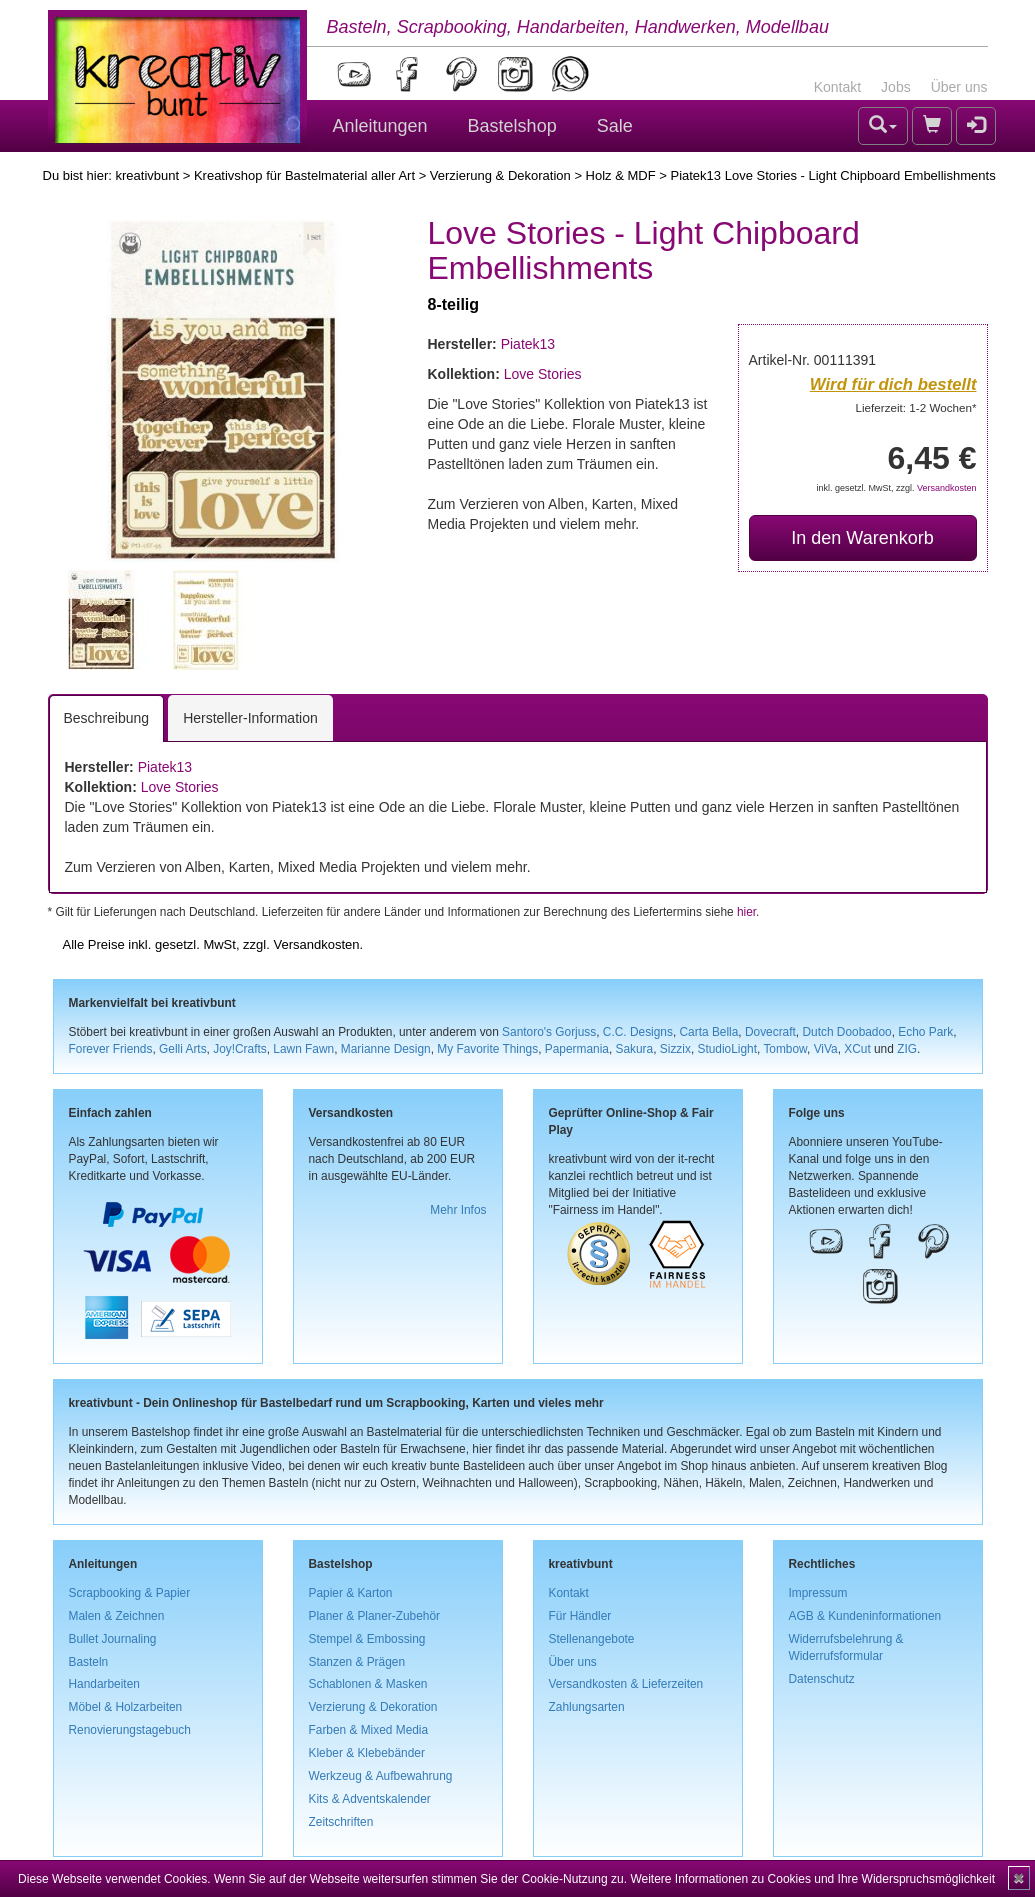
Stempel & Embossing (367, 1639)
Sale (615, 126)
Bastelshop (512, 126)
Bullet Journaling (113, 1639)
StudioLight (727, 1049)
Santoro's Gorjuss (549, 1032)
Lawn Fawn (303, 1049)
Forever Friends (111, 1049)
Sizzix (675, 1049)
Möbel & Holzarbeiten (126, 1707)
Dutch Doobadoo (846, 1032)
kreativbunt (147, 175)
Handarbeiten (104, 1684)
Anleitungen (380, 126)
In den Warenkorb (862, 538)
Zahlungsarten (587, 1707)
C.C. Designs (638, 1032)
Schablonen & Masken (368, 1684)
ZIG (907, 1049)
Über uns (959, 87)
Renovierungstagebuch (130, 1730)
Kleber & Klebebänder (367, 1753)
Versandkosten (947, 488)
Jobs (896, 87)
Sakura (635, 1049)
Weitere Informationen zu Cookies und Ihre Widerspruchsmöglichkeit (812, 1879)
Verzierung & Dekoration (500, 175)
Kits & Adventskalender (370, 1799)
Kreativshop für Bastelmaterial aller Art (304, 175)
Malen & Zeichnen (117, 1616)
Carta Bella (709, 1032)
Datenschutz (822, 1679)
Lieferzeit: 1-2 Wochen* (916, 407)
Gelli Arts (183, 1049)
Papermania (577, 1049)
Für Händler (580, 1616)
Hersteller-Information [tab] (250, 718)
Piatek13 (528, 344)
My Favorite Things (487, 1049)
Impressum (818, 1593)
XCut (857, 1049)
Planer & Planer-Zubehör (375, 1616)
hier (746, 912)
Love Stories (543, 374)
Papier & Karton (351, 1593)
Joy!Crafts (240, 1049)
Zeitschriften (341, 1822)
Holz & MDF (621, 175)
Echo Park (925, 1032)
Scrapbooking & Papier (130, 1593)
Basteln (89, 1662)
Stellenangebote (592, 1639)
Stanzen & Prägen (357, 1662)
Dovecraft (770, 1032)
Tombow (785, 1049)
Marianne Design (386, 1049)
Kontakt (837, 87)
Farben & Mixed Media (369, 1730)
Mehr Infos (458, 1210)
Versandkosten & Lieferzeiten (626, 1684)
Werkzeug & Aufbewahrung (381, 1776)
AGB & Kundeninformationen (865, 1616)
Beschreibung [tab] (107, 718)
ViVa (826, 1049)
